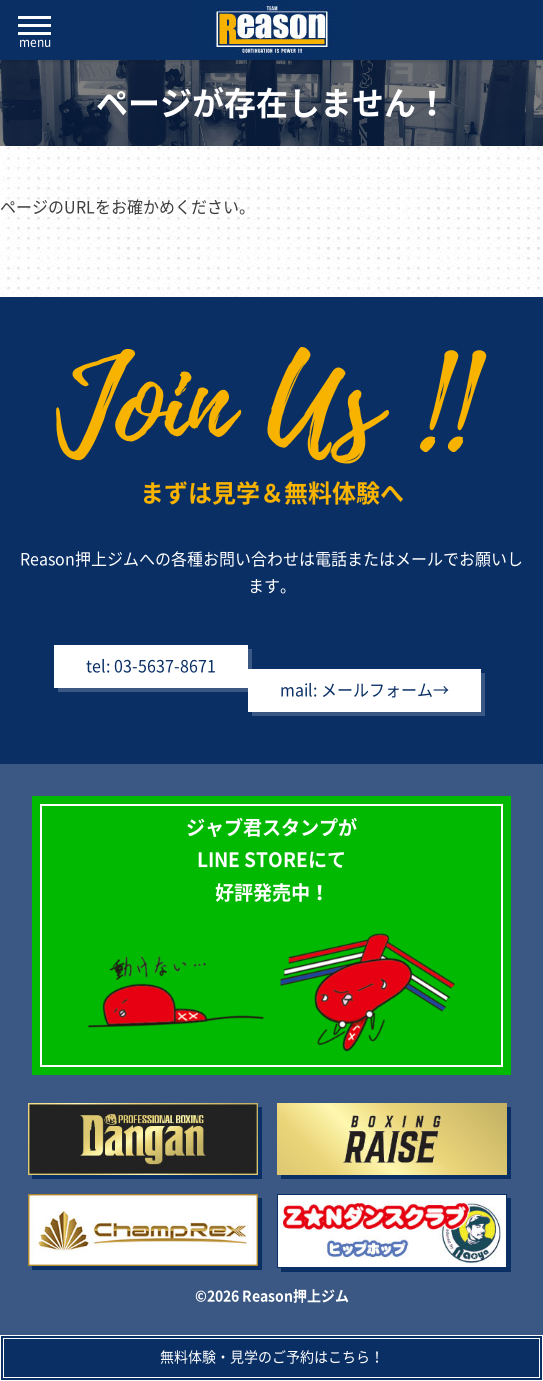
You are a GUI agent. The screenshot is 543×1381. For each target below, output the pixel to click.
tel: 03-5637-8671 (151, 666)
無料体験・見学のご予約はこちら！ (272, 1357)
